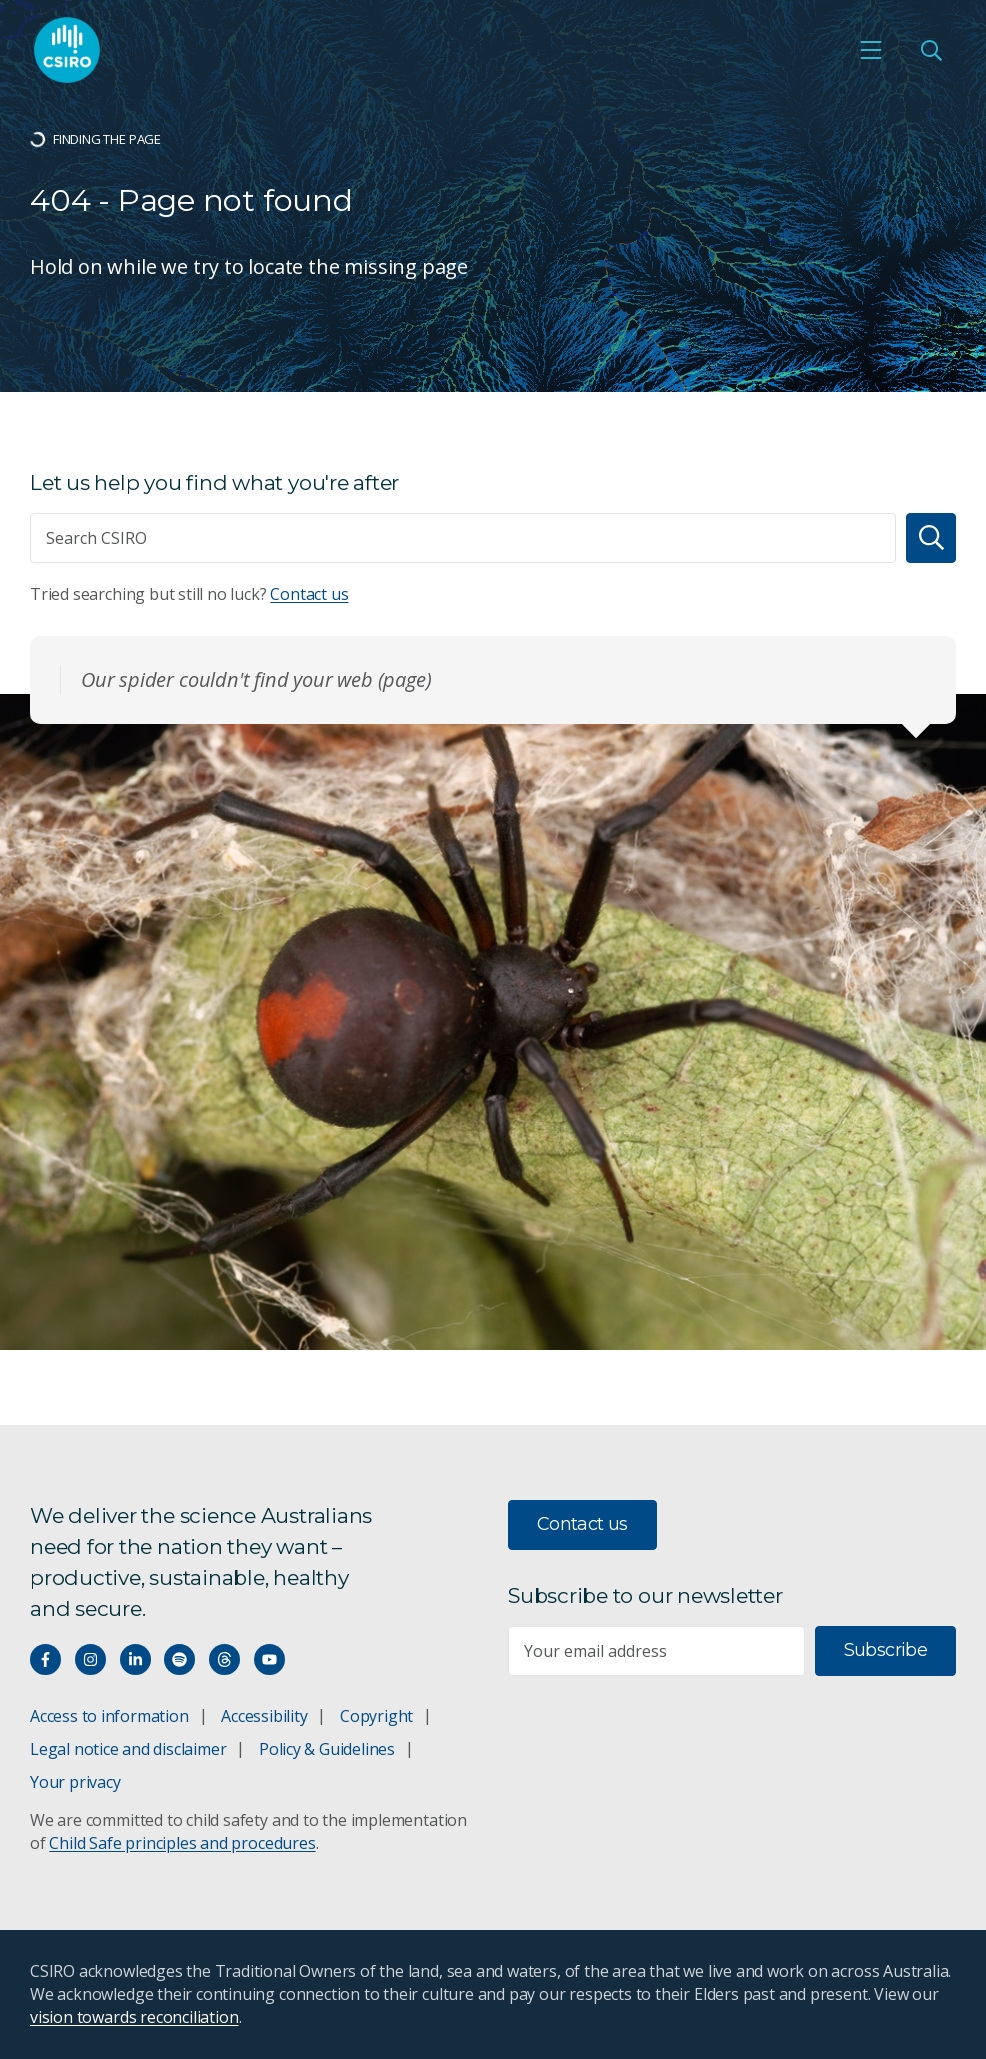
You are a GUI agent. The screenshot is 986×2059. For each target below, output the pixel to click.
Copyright (376, 1716)
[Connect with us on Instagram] (90, 1659)
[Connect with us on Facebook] (45, 1659)
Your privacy (75, 1782)
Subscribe (885, 1650)
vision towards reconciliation (134, 2017)
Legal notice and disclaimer (128, 1749)
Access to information (109, 1716)
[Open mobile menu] (871, 50)
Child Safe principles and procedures (182, 1843)
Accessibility (264, 1716)
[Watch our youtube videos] (269, 1659)
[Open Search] (931, 50)
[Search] (931, 538)
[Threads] (224, 1659)
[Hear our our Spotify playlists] (179, 1659)
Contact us (309, 594)
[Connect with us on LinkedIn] (135, 1659)
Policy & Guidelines (327, 1749)
